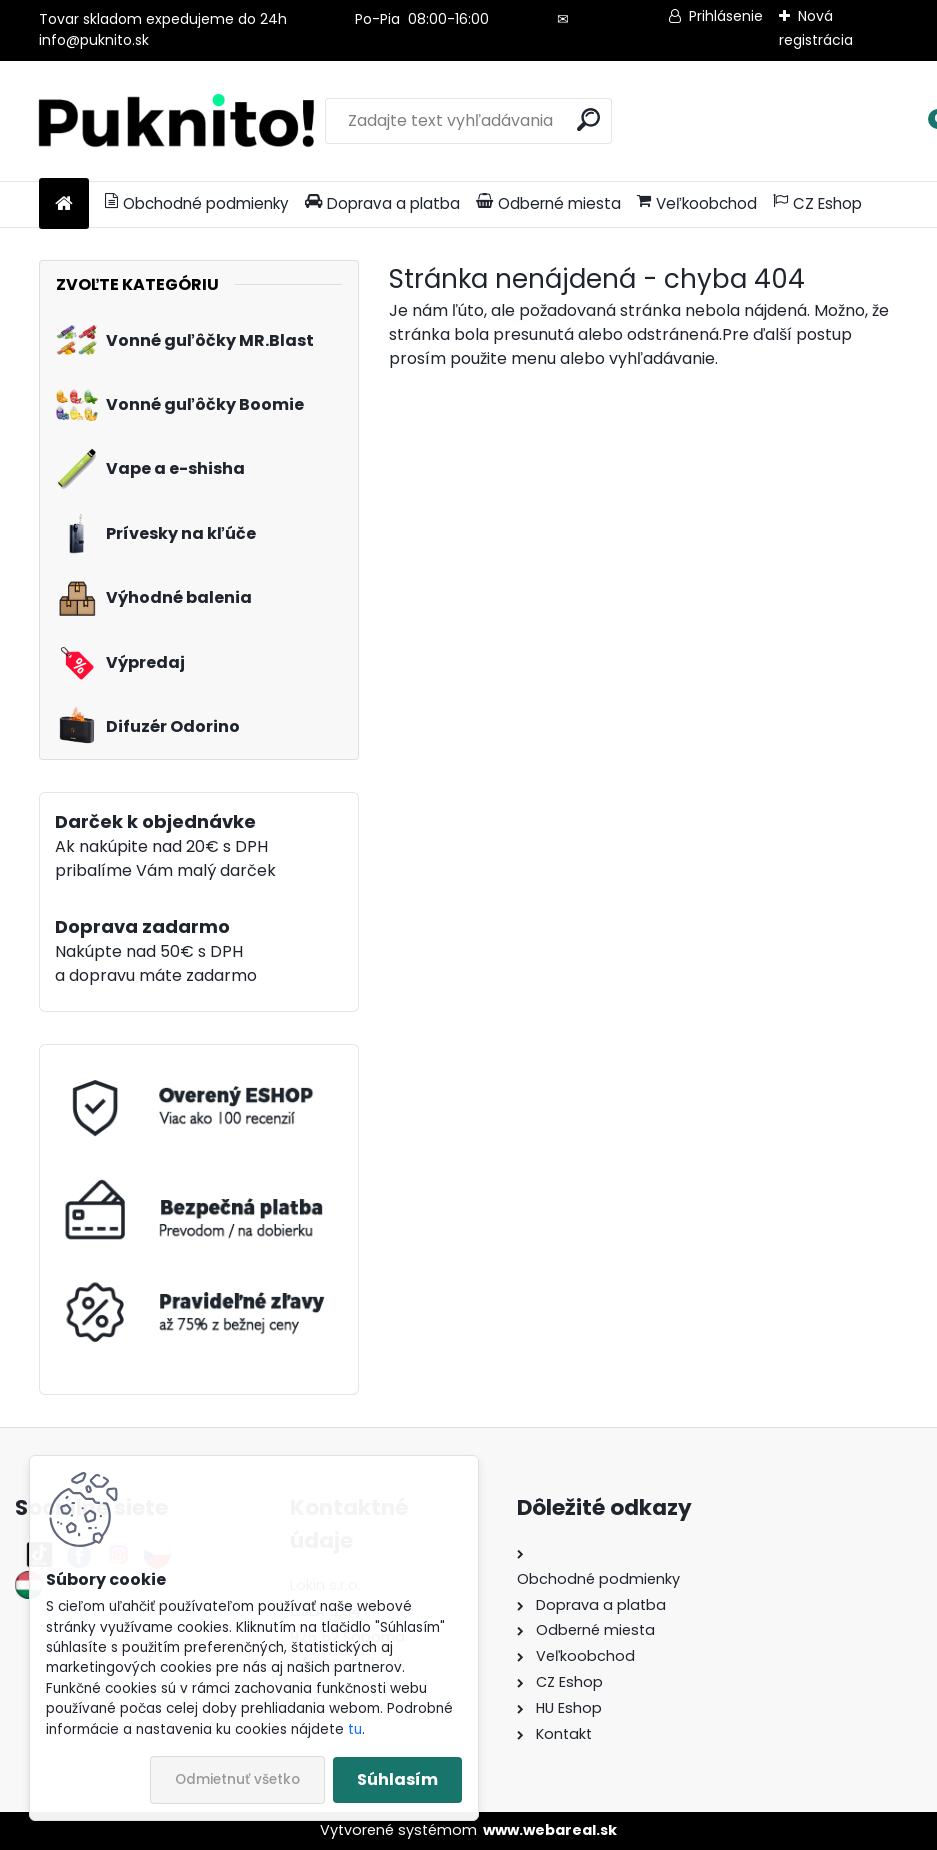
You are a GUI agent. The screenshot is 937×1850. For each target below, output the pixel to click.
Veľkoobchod (697, 203)
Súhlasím (397, 1779)
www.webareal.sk (550, 1830)
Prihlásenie (726, 16)
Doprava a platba (382, 203)
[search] (588, 119)
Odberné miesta (548, 203)
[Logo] (176, 121)
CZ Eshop (817, 203)
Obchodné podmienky (197, 203)
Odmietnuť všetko (237, 1779)
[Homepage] (64, 204)
